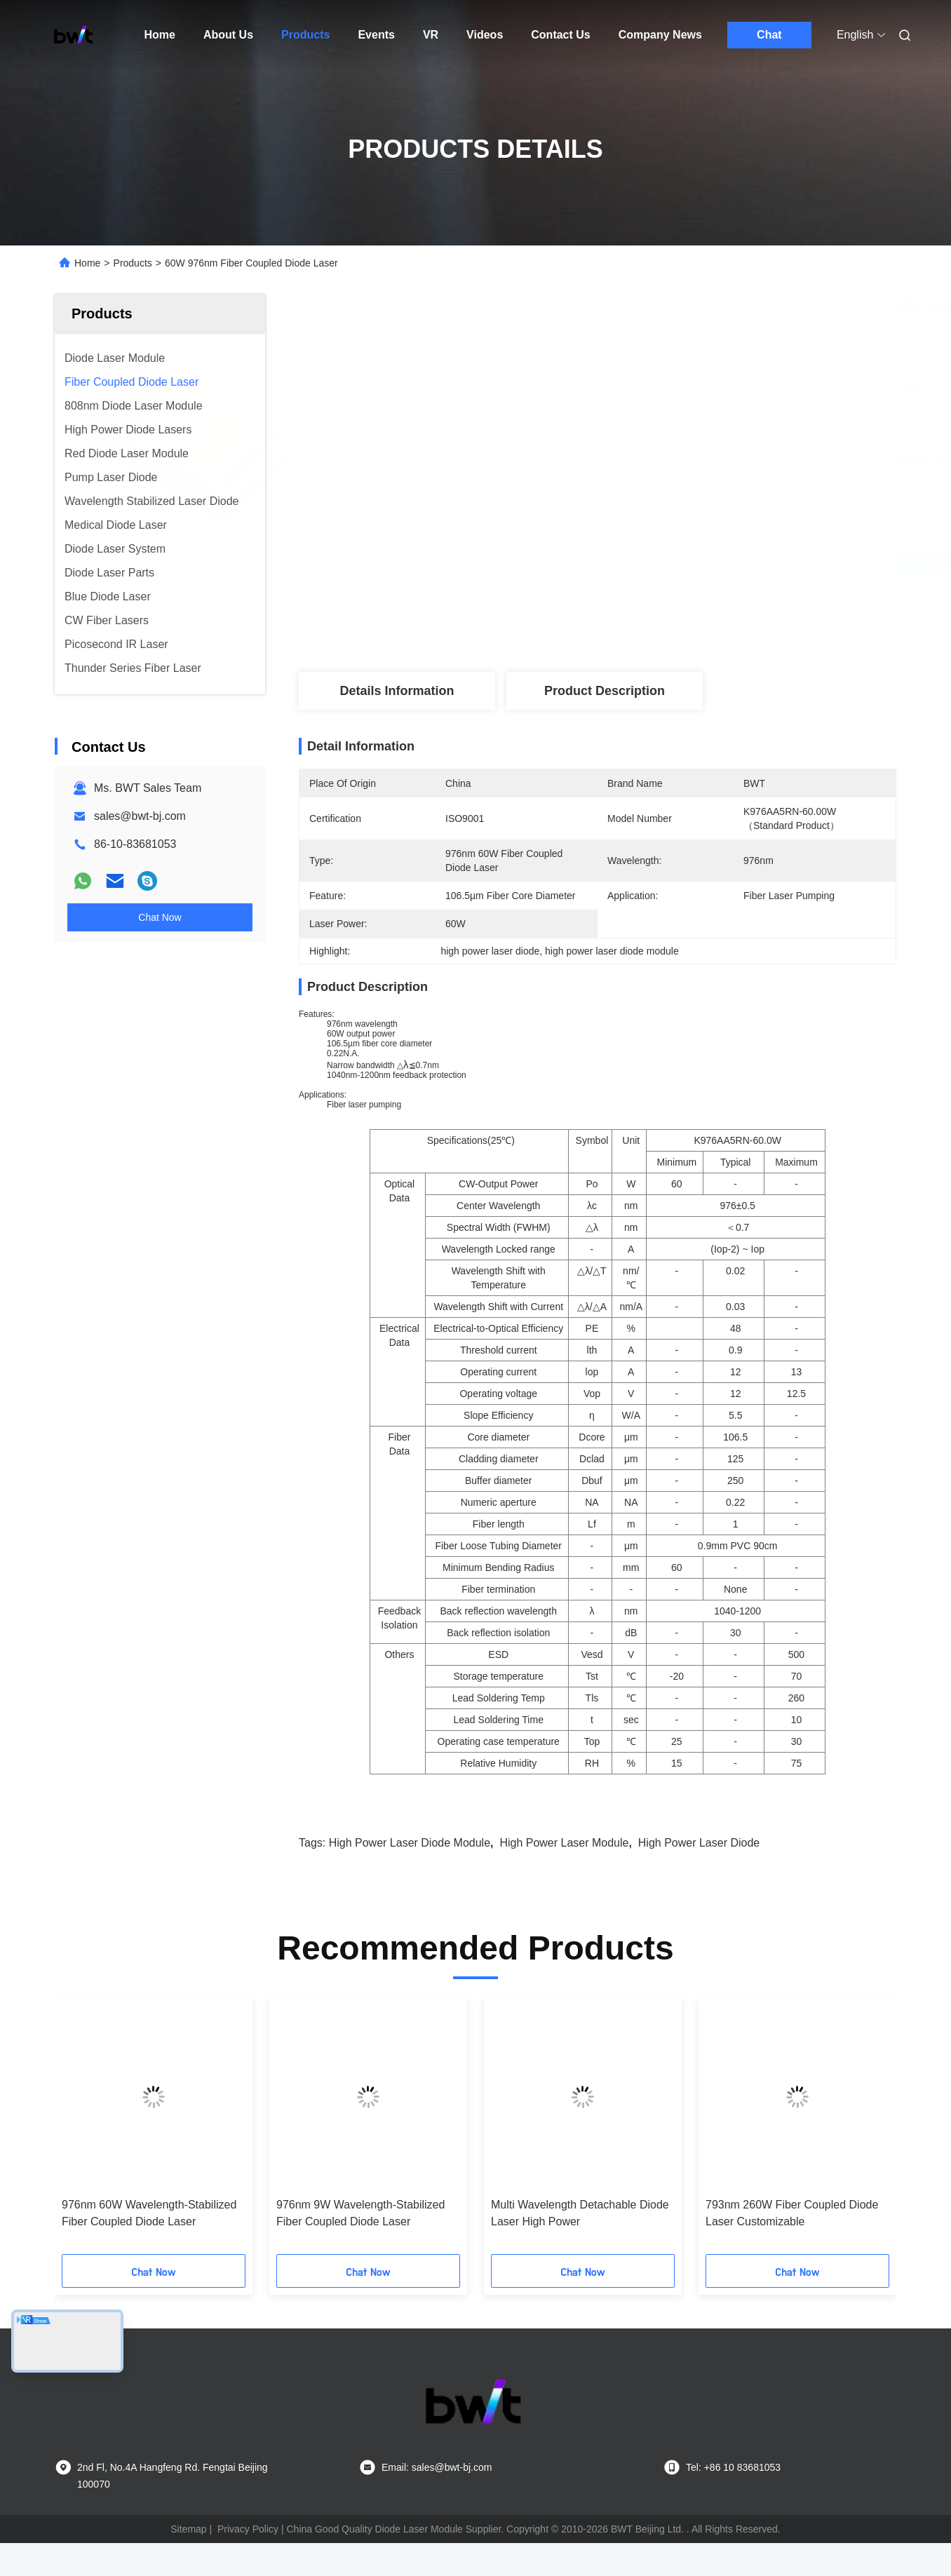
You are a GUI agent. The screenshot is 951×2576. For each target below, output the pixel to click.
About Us (228, 35)
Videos (484, 35)
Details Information (396, 691)
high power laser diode (699, 1843)
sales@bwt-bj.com (140, 816)
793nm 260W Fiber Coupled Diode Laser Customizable (792, 2213)
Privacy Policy (247, 2529)
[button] (83, 2130)
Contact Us (560, 35)
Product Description (604, 691)
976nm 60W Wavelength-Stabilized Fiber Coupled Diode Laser (149, 2213)
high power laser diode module (409, 1843)
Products (305, 35)
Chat (769, 35)
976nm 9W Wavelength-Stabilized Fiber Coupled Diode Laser (360, 2213)
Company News (660, 35)
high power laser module (563, 1843)
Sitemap (188, 2529)
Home (159, 35)
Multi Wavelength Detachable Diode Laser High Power (580, 2213)
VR (430, 35)
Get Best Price (679, 561)
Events (376, 35)
